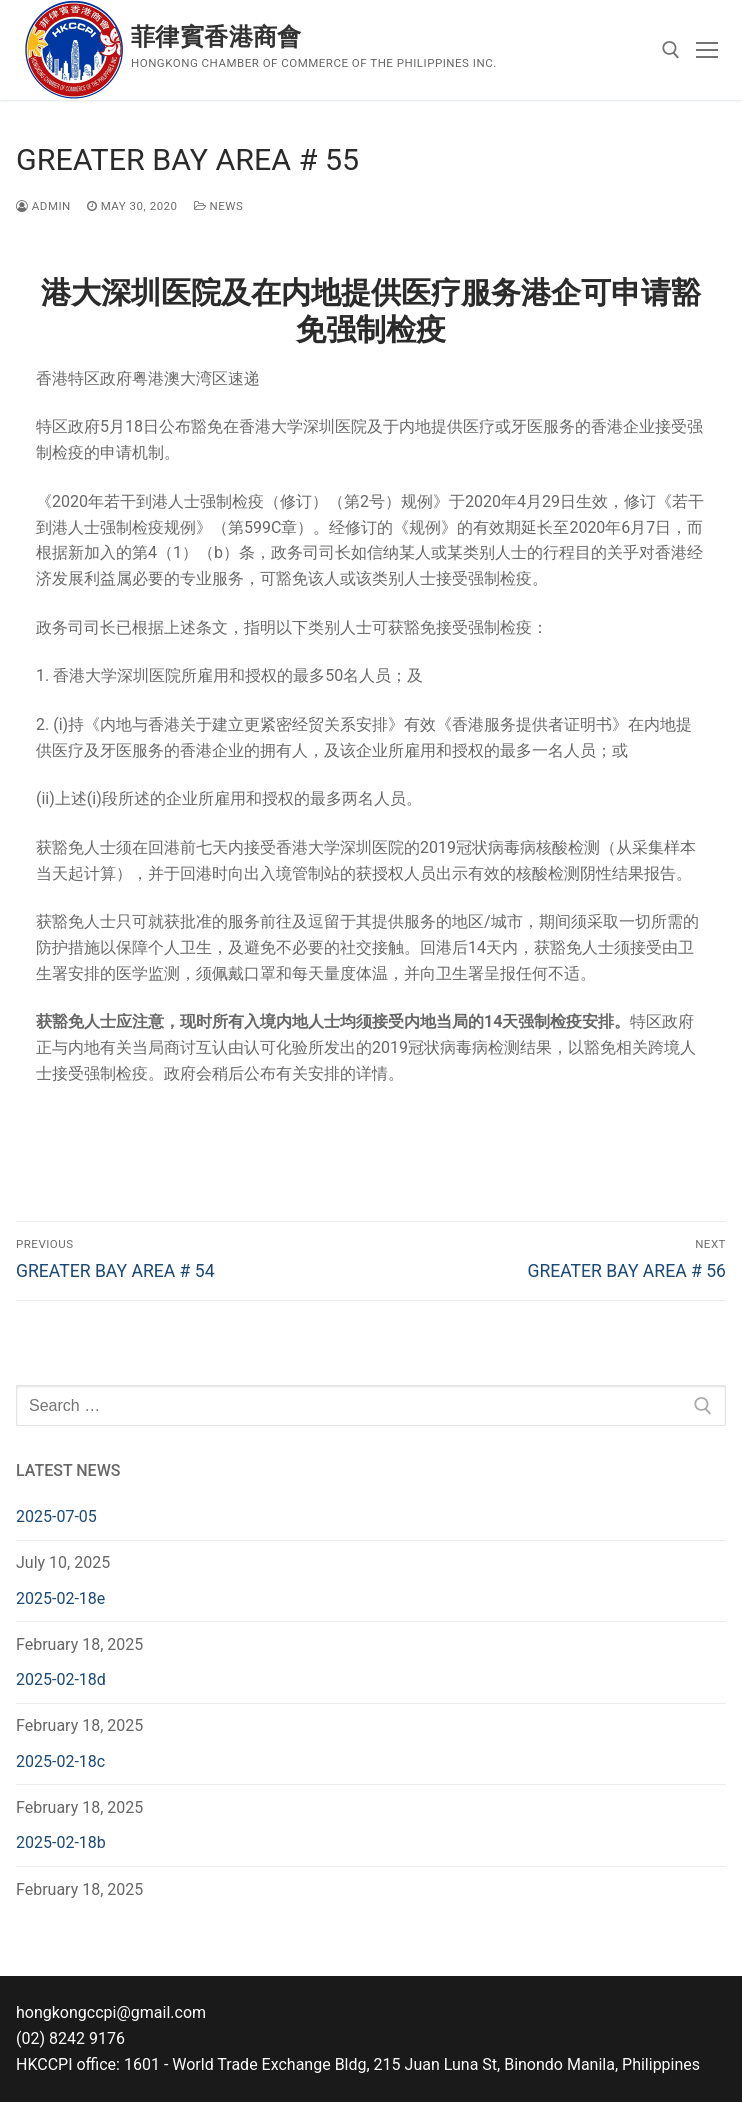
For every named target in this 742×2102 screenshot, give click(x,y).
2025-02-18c (60, 1761)
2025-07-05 (56, 1516)
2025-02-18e (60, 1598)
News (219, 206)
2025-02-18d (61, 1679)
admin (43, 206)
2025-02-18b (61, 1842)
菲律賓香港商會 (216, 37)
